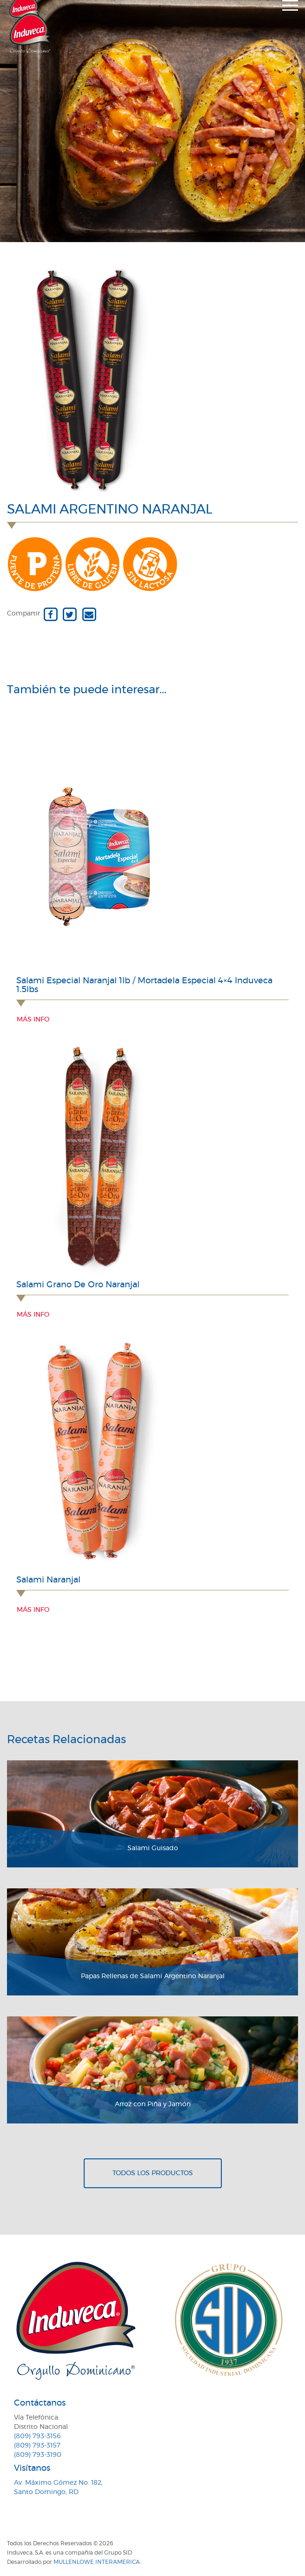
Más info (33, 1019)
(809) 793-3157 (37, 2445)
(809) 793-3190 (37, 2455)
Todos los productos (153, 2173)
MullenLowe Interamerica (96, 2562)
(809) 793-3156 (37, 2436)
